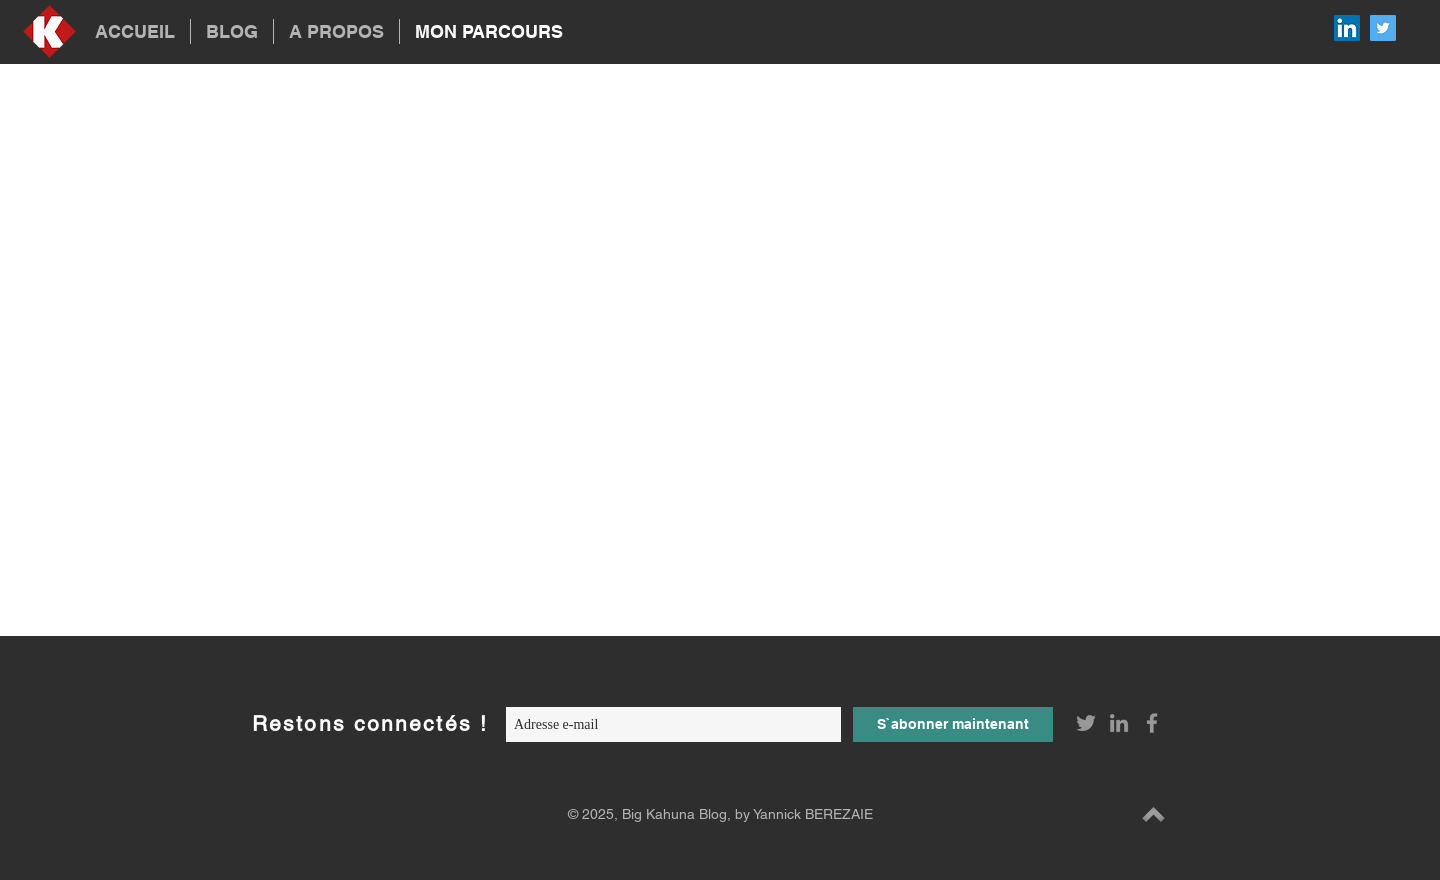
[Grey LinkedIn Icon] (1119, 723)
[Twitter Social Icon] (1383, 28)
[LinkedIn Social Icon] (1347, 28)
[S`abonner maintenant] (953, 724)
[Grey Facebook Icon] (1152, 723)
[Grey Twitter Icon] (1086, 723)
